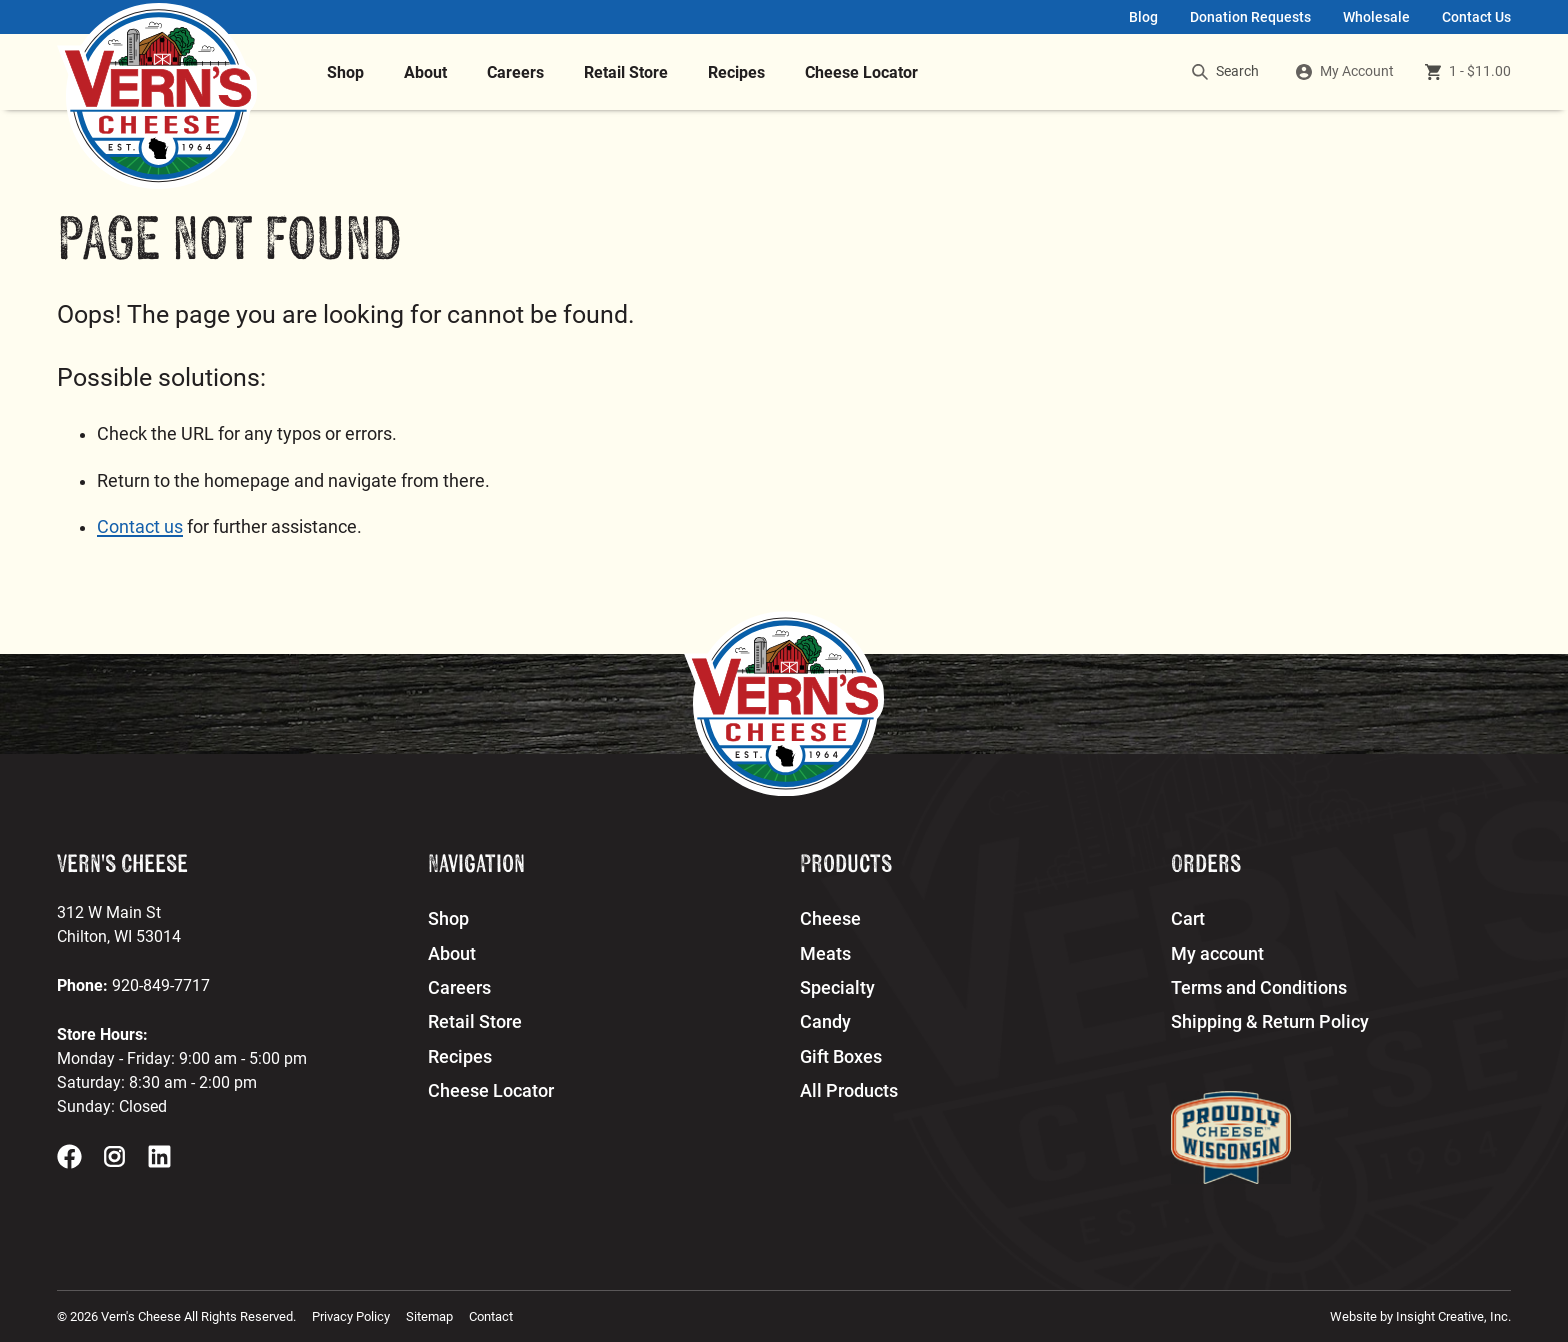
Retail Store (626, 72)
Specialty (837, 988)
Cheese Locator (861, 72)
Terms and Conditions (1259, 988)
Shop (345, 72)
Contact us (140, 527)
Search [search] (1225, 71)
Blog (1143, 17)
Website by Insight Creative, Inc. (1420, 1316)
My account (1217, 954)
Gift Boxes (841, 1057)
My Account (1357, 71)
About (425, 72)
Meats (825, 954)
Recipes (736, 72)
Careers (515, 72)
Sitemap (429, 1316)
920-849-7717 (161, 985)
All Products (849, 1091)
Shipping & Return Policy (1270, 1022)
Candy (825, 1022)
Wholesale (1376, 17)
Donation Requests (1250, 17)
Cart (1188, 919)
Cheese (830, 919)
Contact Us (1476, 17)
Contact (491, 1316)
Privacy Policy (351, 1316)
